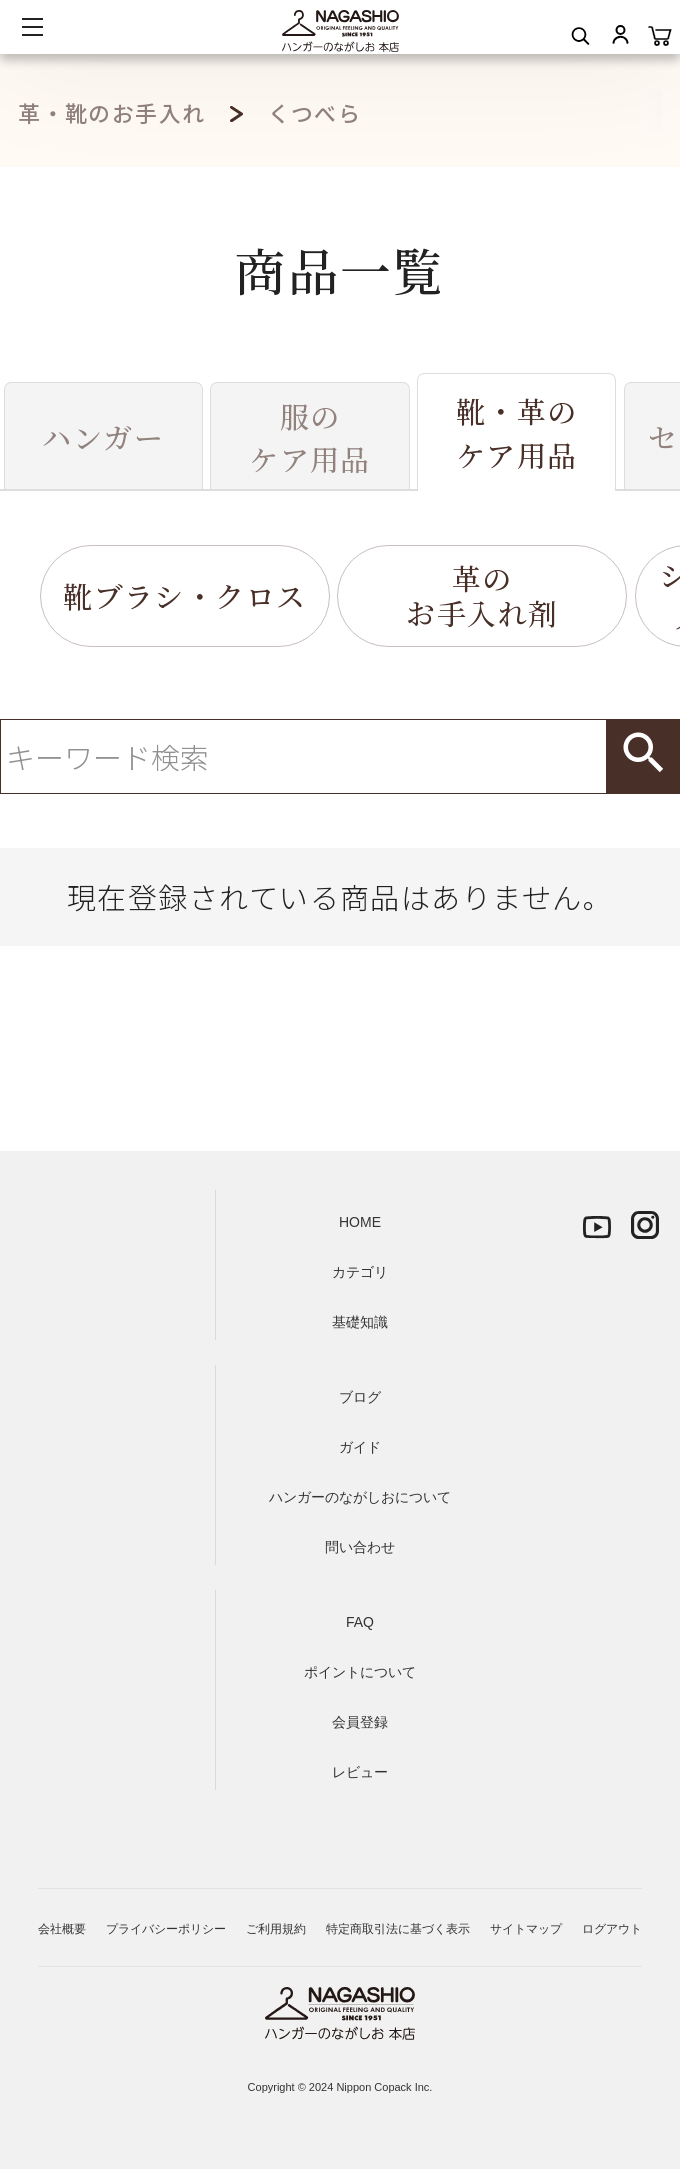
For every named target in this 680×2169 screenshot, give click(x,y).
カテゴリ (360, 1272)
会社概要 (62, 1929)
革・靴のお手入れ (112, 112)
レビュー (360, 1772)
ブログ (360, 1397)
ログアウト (612, 1929)
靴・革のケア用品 (517, 432)
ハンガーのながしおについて (360, 1497)
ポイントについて (360, 1672)
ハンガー (103, 436)
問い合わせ (360, 1547)
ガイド (360, 1447)
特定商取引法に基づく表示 (398, 1929)
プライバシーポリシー (166, 1929)
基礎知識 (360, 1322)
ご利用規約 (276, 1929)
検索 (642, 756)
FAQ (360, 1622)
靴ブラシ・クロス (185, 595)
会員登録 (360, 1722)
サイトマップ (526, 1929)
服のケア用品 (310, 437)
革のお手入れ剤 (482, 595)
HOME (360, 1222)
